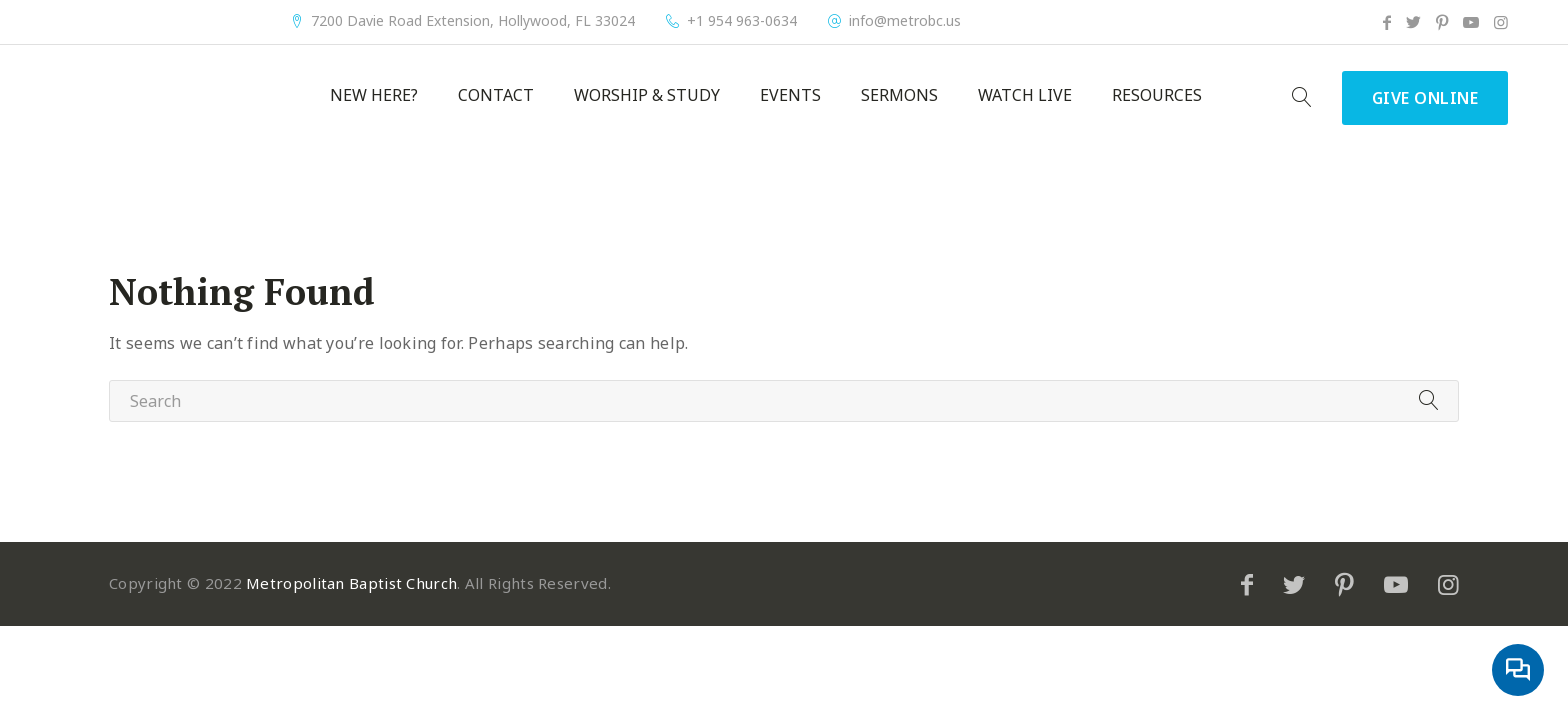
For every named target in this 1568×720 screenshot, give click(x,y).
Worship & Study (647, 95)
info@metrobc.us (905, 21)
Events (790, 95)
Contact (496, 95)
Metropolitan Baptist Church (351, 583)
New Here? (374, 95)
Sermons (899, 95)
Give (1425, 98)
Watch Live (1025, 95)
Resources (1157, 95)
